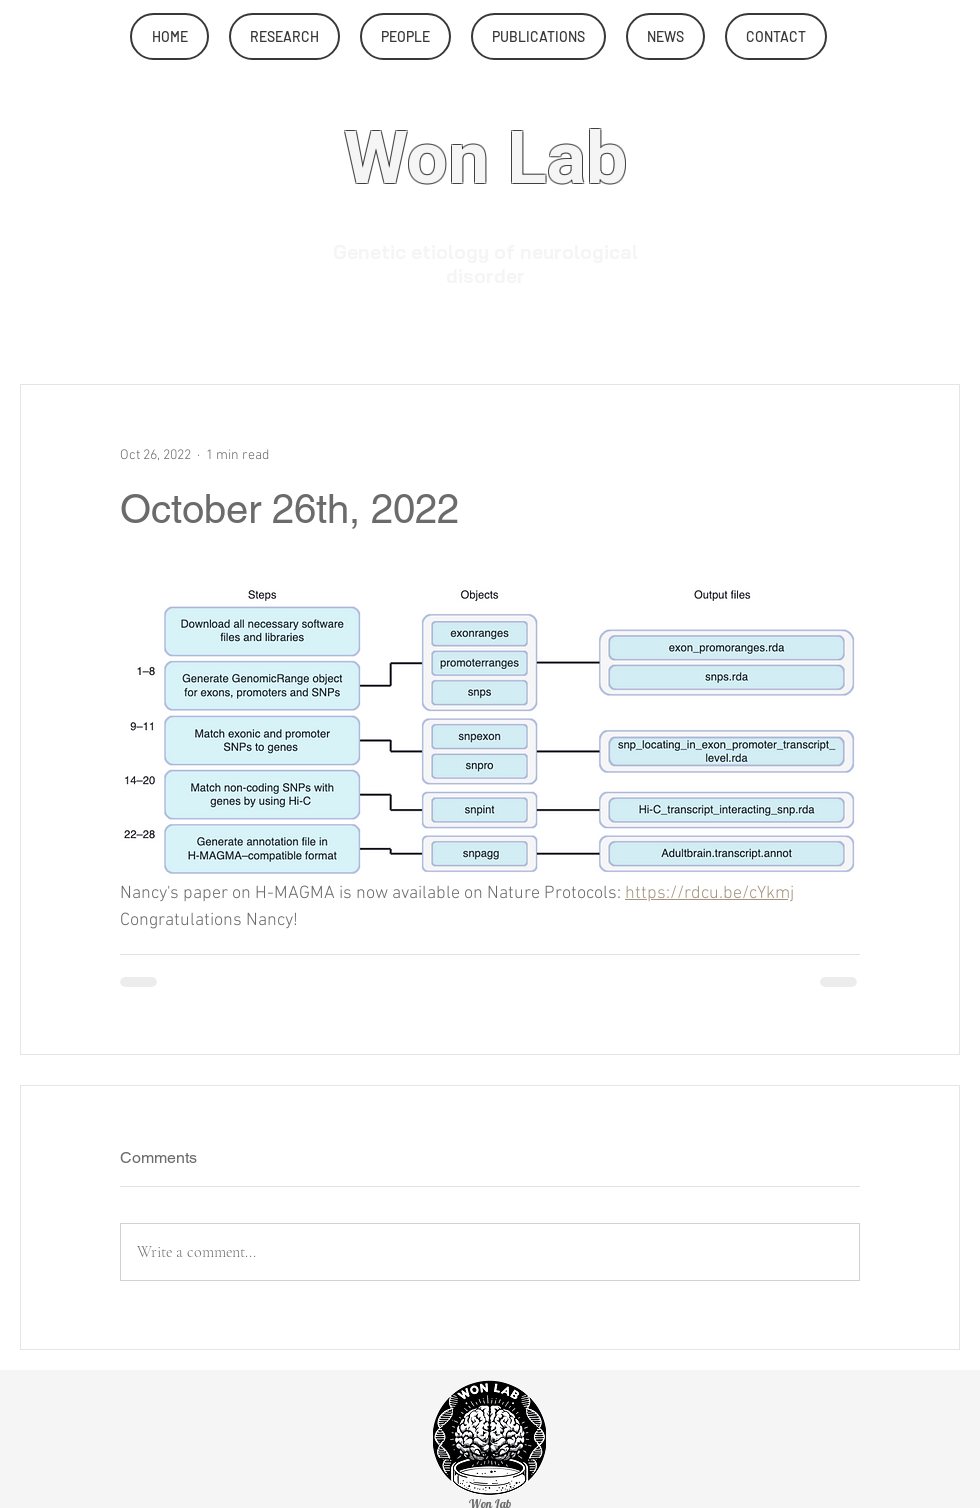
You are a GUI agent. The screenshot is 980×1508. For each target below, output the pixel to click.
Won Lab (485, 160)
